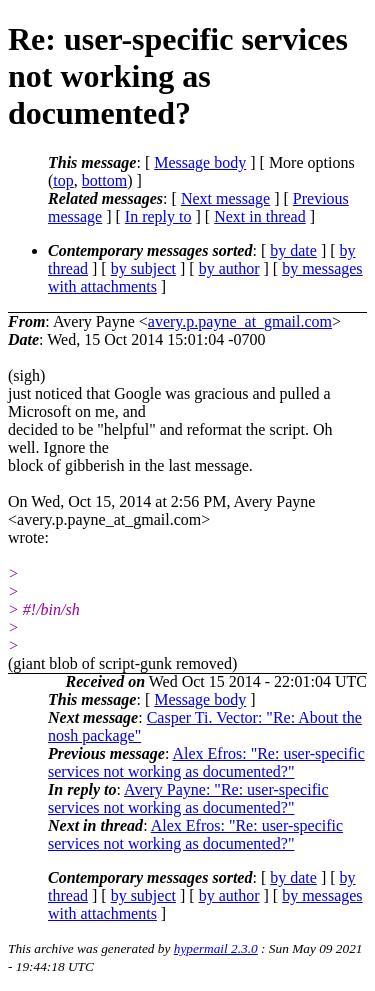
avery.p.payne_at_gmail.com (240, 321)
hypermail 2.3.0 (216, 948)
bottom (104, 180)
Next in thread (260, 216)
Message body (200, 162)
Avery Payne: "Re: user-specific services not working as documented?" (188, 798)
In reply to (158, 216)
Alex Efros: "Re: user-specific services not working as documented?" (206, 762)
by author (229, 268)
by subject (143, 268)
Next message (225, 198)
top (63, 180)
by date (293, 250)
